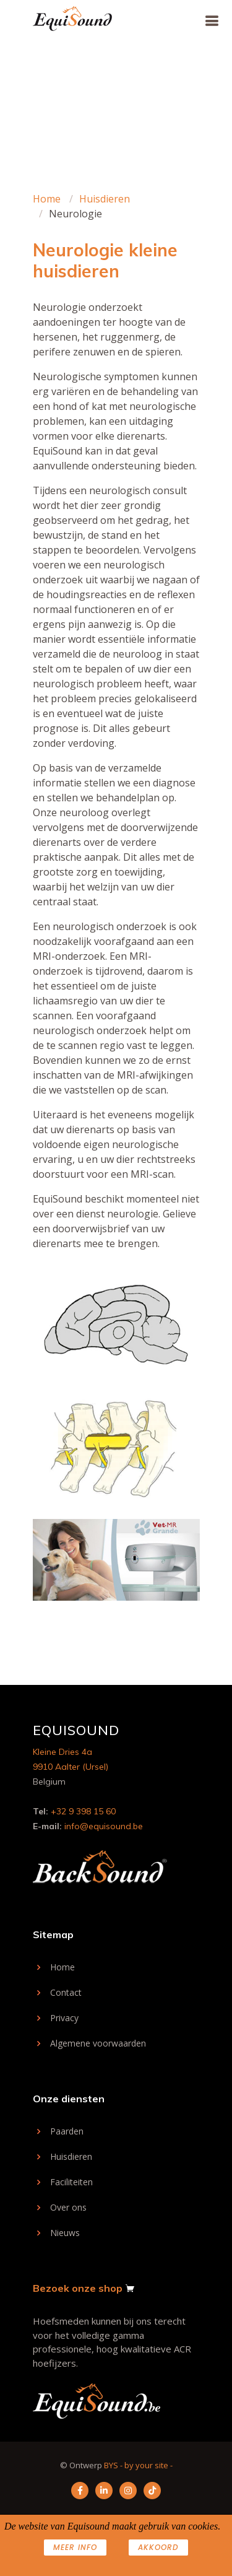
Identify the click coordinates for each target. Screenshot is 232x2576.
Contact (66, 1992)
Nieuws (65, 2233)
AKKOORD (158, 2547)
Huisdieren (104, 199)
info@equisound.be (103, 1826)
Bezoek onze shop (77, 2288)
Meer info (75, 2547)
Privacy (64, 2018)
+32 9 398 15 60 (83, 1811)
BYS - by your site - (138, 2465)
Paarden (67, 2131)
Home (47, 199)
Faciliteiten (71, 2182)
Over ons (68, 2207)
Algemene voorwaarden (98, 2043)
